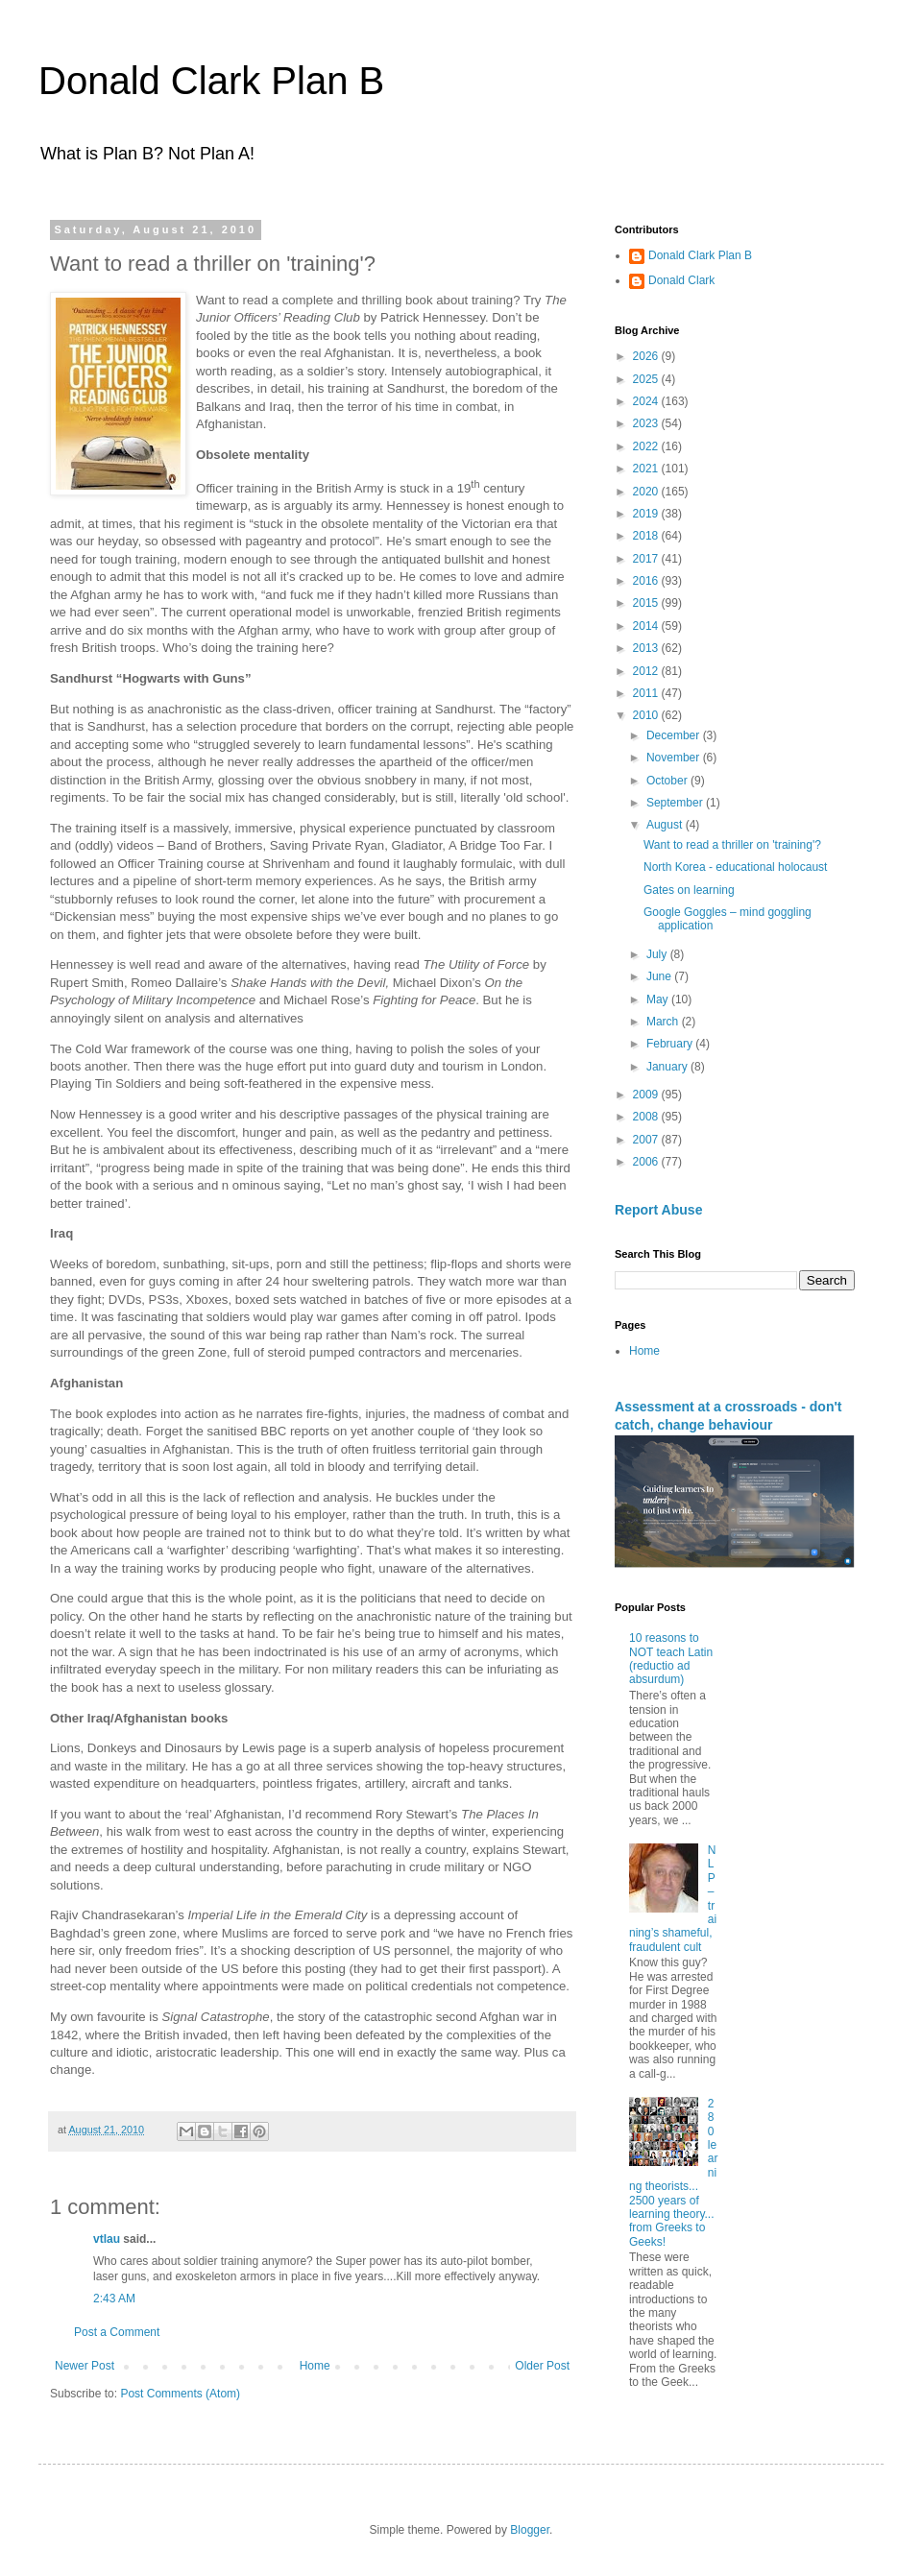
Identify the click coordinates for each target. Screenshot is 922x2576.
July (658, 954)
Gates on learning (689, 890)
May (658, 999)
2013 (647, 648)
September (676, 802)
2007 (647, 1139)
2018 (647, 535)
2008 (647, 1116)
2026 (647, 356)
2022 (647, 446)
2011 (647, 693)
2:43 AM (114, 2298)
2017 (647, 559)
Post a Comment (116, 2332)
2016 (647, 581)
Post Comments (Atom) (180, 2393)
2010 (647, 715)
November (674, 757)
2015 (647, 603)
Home (315, 2365)
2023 (647, 423)
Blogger (529, 2530)
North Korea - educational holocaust (735, 867)
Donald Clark (681, 280)
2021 (647, 468)
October (668, 780)
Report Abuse (658, 1209)
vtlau (106, 2239)
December (674, 735)
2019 (647, 513)
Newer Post (84, 2365)
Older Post (542, 2365)
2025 (647, 379)
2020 (647, 491)
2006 (647, 1161)
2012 (647, 671)
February (670, 1043)
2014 (647, 626)
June (660, 976)
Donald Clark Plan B (211, 81)
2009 (647, 1094)
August (666, 824)
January (668, 1066)
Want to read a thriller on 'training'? (732, 845)
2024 (647, 401)
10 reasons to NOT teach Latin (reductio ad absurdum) (671, 1658)
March (664, 1021)
